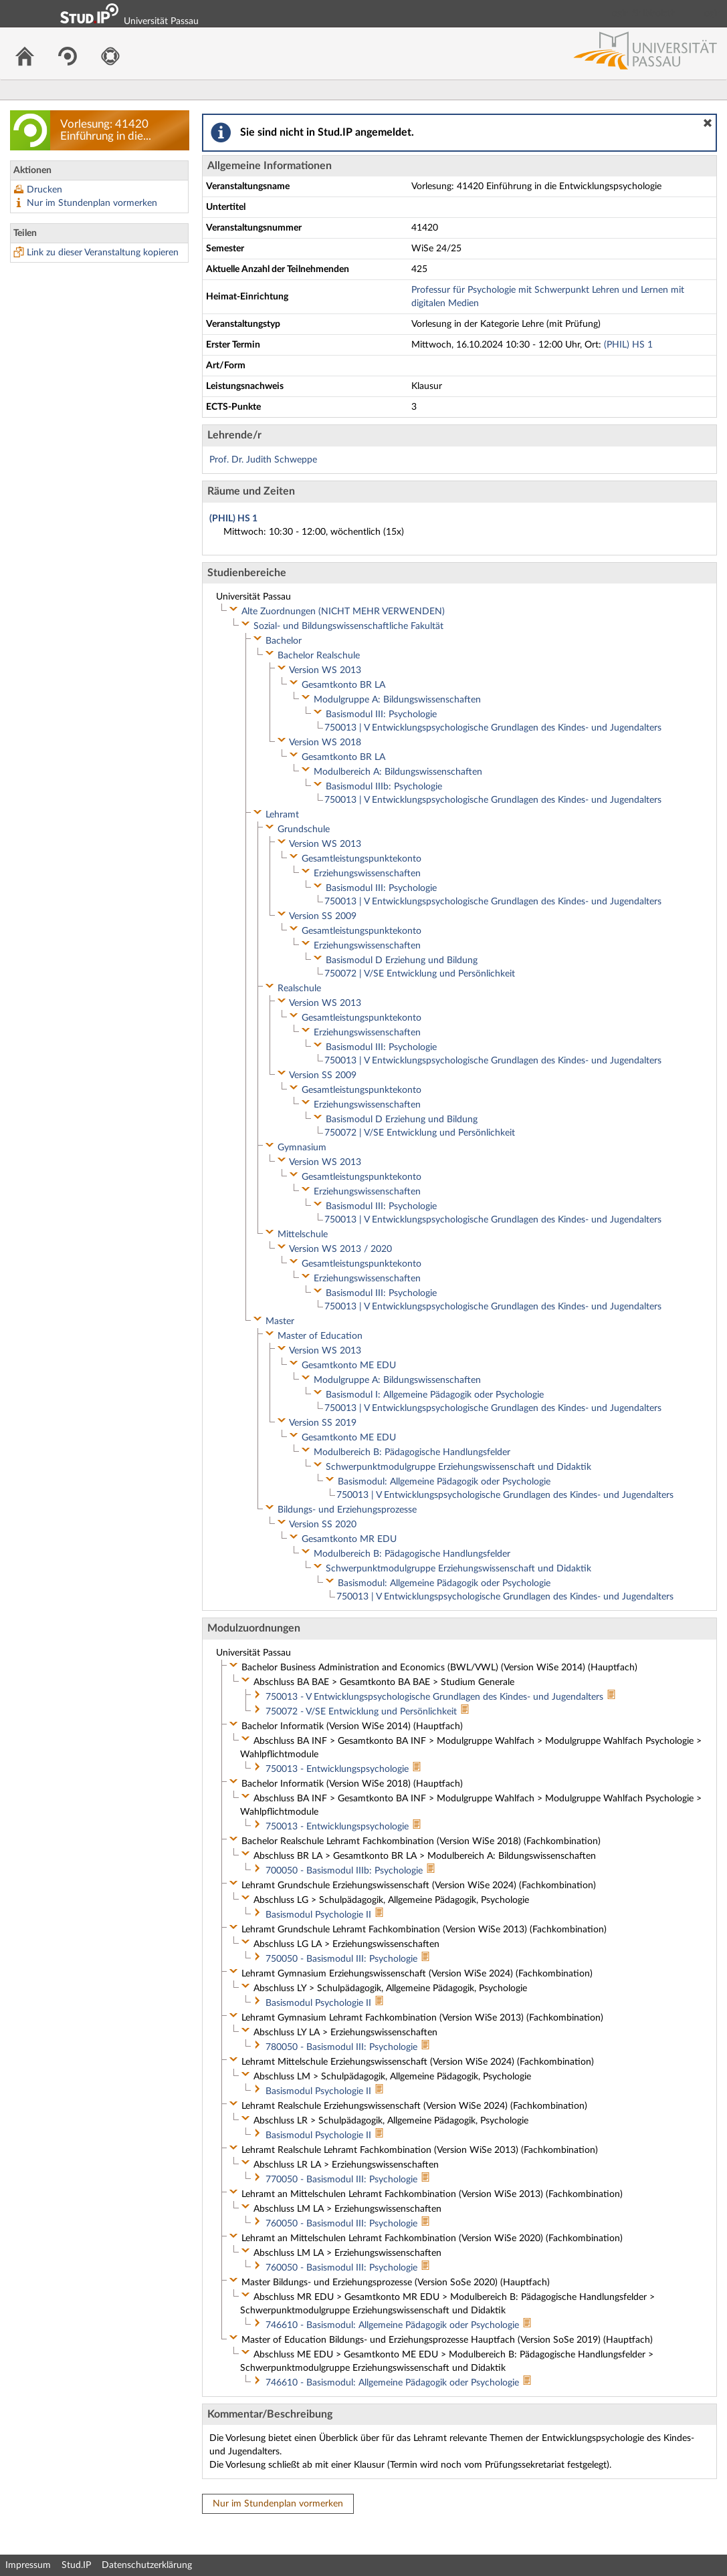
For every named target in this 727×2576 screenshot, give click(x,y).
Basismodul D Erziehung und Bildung (402, 960)
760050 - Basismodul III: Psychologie (343, 2223)
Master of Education (320, 1336)
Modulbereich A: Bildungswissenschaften (398, 772)
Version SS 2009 (322, 916)
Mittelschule (303, 1234)
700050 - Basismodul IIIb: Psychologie (345, 1871)
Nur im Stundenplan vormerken (92, 203)
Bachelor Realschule (319, 655)
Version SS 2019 (322, 1423)
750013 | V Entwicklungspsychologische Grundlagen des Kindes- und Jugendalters (492, 728)
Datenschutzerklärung (147, 2565)
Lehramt (282, 814)
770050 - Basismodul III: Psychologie (343, 2179)
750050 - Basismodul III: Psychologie (343, 1959)
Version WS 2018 (325, 742)
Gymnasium (302, 1147)
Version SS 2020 (322, 1524)
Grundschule (304, 829)
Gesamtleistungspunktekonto (361, 859)
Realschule (299, 988)
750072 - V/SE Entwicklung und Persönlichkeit (362, 1711)
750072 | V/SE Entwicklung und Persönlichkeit (419, 974)
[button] (707, 123)
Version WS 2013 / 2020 (340, 1249)
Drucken (44, 190)
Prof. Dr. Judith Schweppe (263, 460)
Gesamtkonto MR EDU (349, 1539)
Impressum (28, 2565)
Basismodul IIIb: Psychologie (384, 786)
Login (711, 13)
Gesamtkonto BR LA (343, 685)
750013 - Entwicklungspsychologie (338, 1769)
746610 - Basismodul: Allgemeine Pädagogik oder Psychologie (394, 2325)
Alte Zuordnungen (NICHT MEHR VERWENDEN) (343, 611)
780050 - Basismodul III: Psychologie (343, 2047)
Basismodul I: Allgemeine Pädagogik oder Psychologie (435, 1395)
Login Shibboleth (642, 13)
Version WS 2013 (325, 670)
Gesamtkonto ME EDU (349, 1365)
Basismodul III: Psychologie (381, 714)
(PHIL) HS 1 (628, 345)
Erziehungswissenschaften (367, 873)
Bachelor (284, 641)
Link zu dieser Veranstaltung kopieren (103, 252)
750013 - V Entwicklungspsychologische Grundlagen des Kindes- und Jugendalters (436, 1697)
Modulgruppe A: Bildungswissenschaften (397, 699)
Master (280, 1321)
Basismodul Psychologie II (320, 1915)
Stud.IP (76, 2565)
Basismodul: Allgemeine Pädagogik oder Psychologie (444, 1482)
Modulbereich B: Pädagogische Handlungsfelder (412, 1452)
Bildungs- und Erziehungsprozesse (347, 1510)
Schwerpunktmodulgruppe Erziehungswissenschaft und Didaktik (458, 1467)
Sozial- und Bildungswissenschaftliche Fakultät (348, 626)
